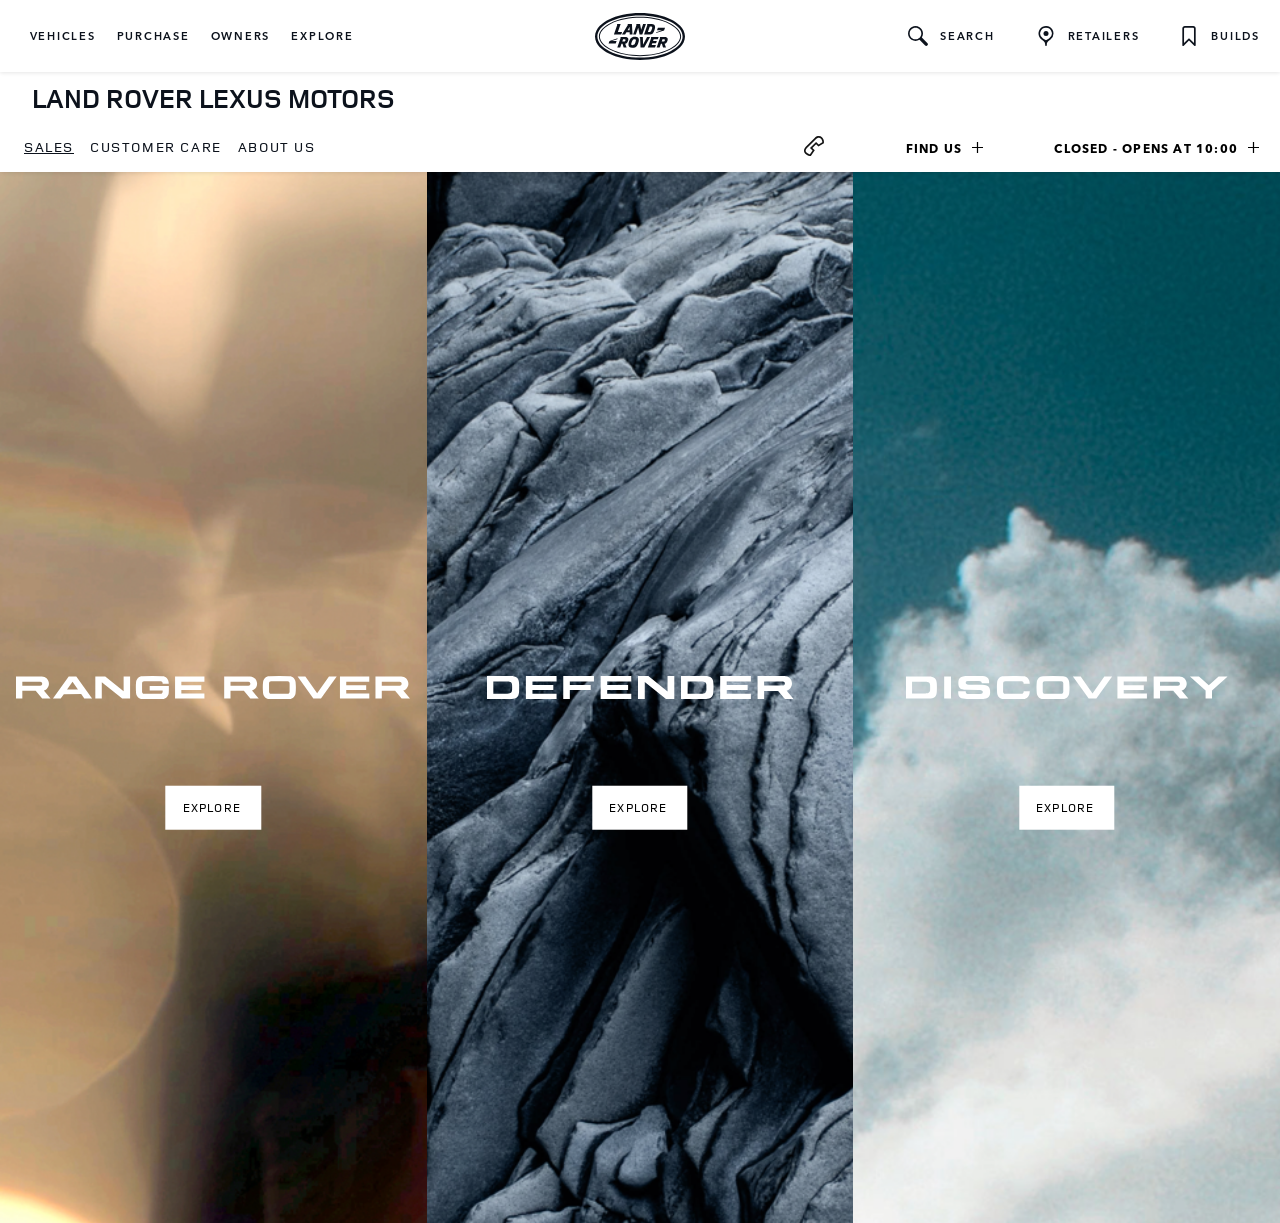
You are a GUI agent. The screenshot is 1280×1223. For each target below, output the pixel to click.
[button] (63, 36)
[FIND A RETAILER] (1088, 36)
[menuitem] (49, 148)
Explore (212, 806)
